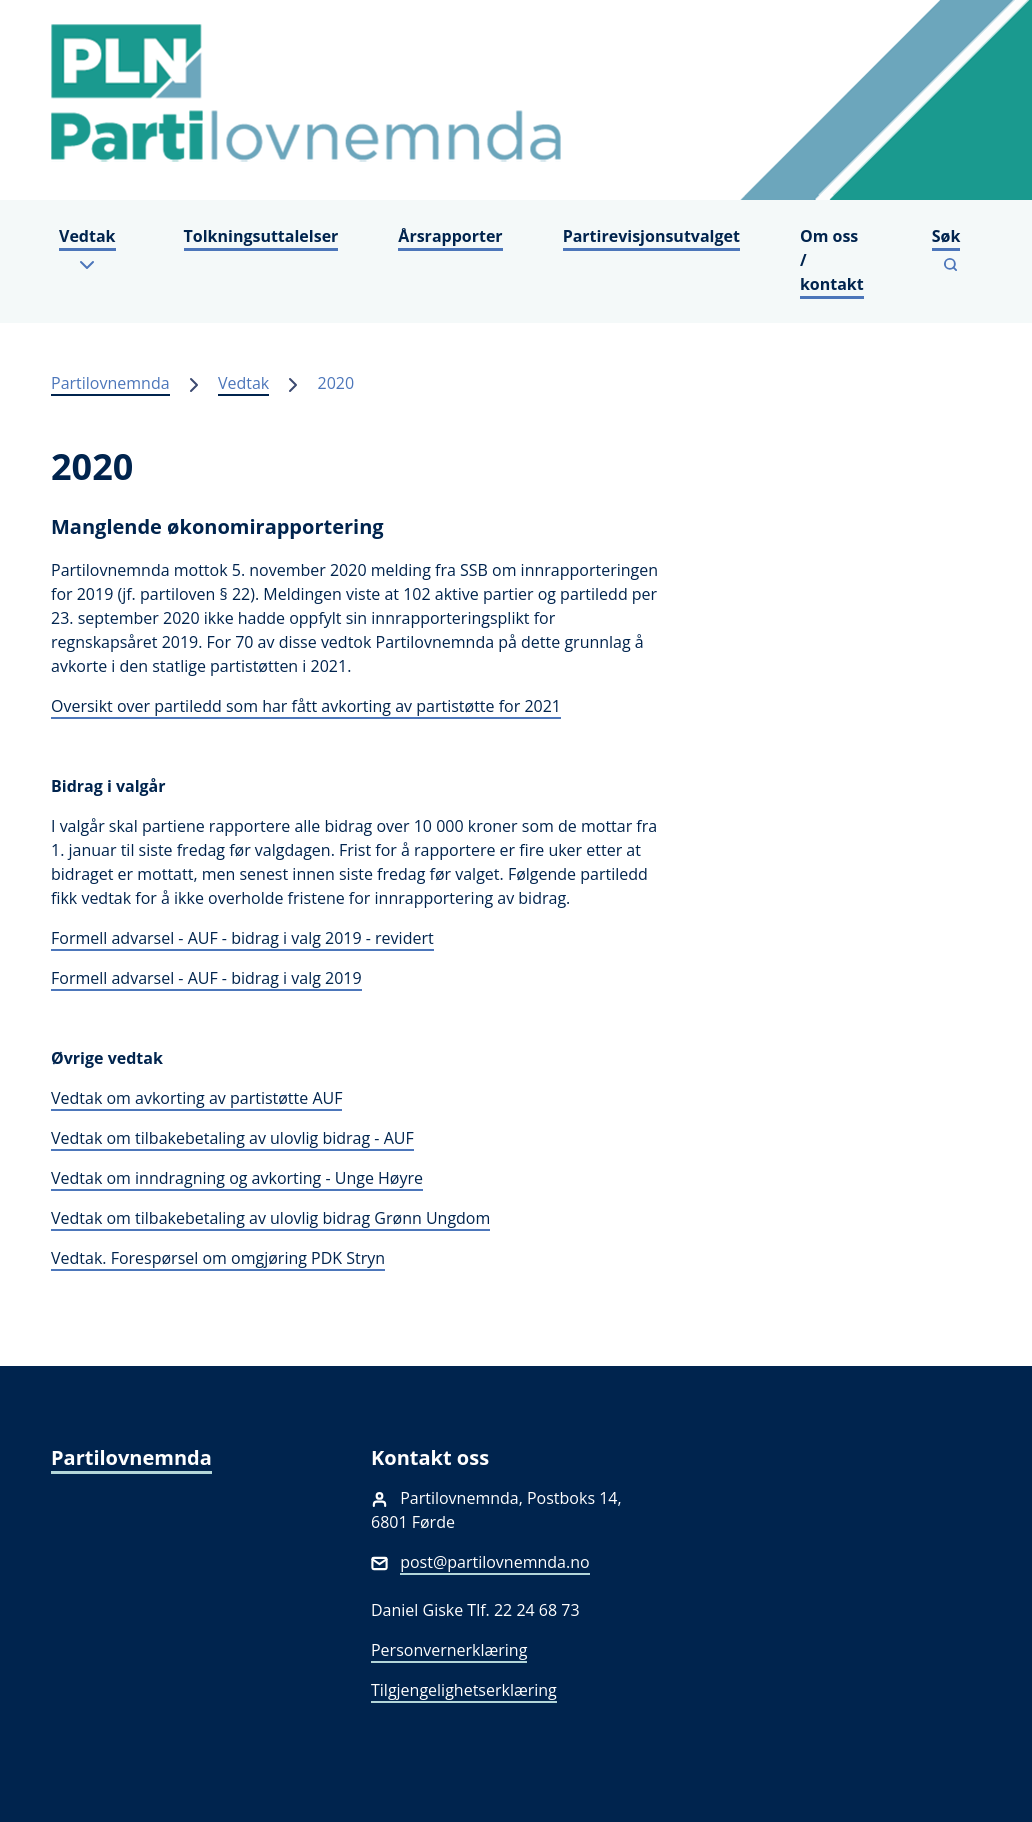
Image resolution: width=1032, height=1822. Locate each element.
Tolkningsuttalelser (261, 236)
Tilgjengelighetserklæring (464, 1690)
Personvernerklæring (449, 1650)
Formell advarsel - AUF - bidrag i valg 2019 (206, 978)
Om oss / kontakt (832, 260)
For (63, 938)
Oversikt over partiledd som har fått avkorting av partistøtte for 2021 (306, 706)
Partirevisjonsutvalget (651, 236)
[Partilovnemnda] (516, 100)
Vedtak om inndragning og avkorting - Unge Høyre (237, 1178)
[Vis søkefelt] (950, 249)
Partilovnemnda (110, 383)
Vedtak (243, 383)
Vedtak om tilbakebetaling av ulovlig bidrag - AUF (232, 1138)
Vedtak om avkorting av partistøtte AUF (196, 1098)
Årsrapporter (450, 236)
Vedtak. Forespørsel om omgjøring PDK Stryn (218, 1258)
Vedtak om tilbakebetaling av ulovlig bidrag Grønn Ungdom (270, 1218)
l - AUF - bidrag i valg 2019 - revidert (301, 938)
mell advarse (122, 938)
